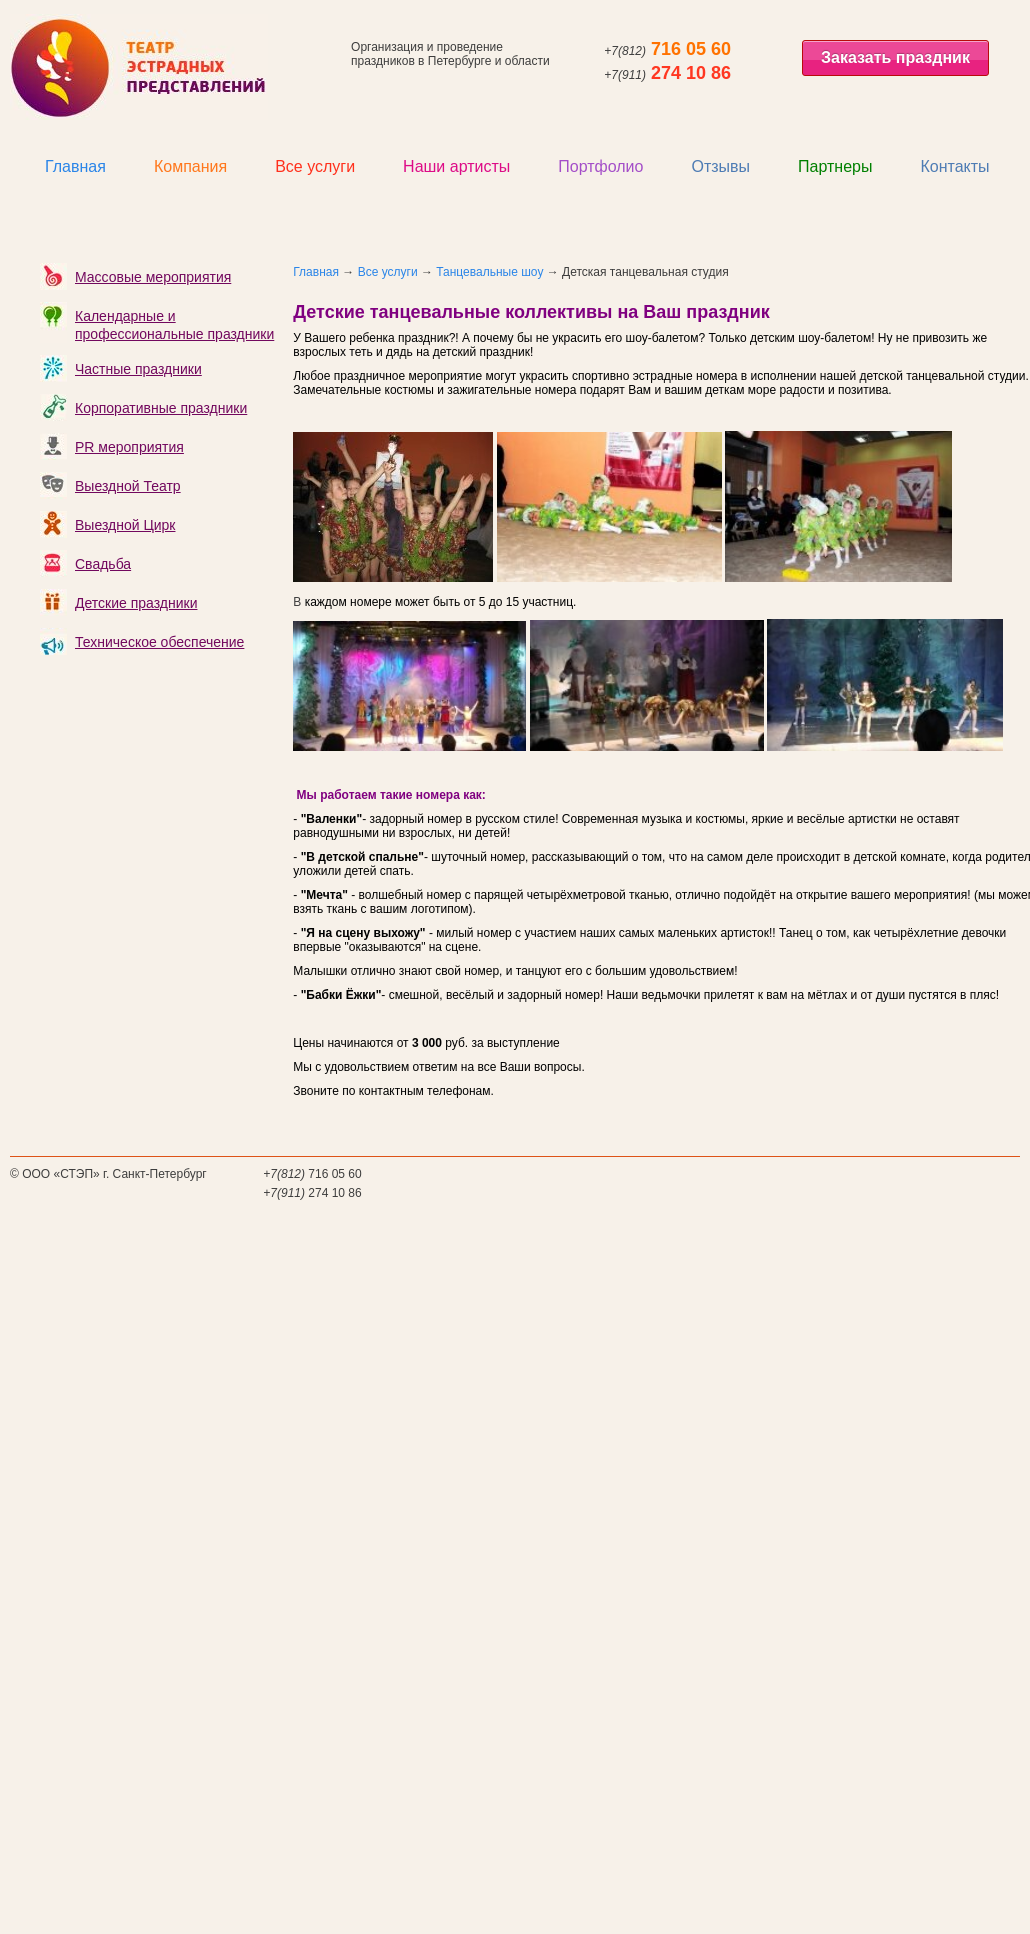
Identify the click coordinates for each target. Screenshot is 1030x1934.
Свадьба (103, 564)
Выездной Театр (128, 486)
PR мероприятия (129, 447)
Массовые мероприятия (153, 277)
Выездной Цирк (125, 525)
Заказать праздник (895, 57)
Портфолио (600, 166)
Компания (190, 166)
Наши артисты (456, 166)
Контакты (954, 166)
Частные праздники (138, 369)
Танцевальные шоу (489, 272)
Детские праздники (136, 603)
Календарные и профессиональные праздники (174, 325)
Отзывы (720, 166)
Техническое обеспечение (159, 642)
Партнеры (835, 166)
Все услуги (315, 166)
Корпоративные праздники (161, 408)
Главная (75, 166)
